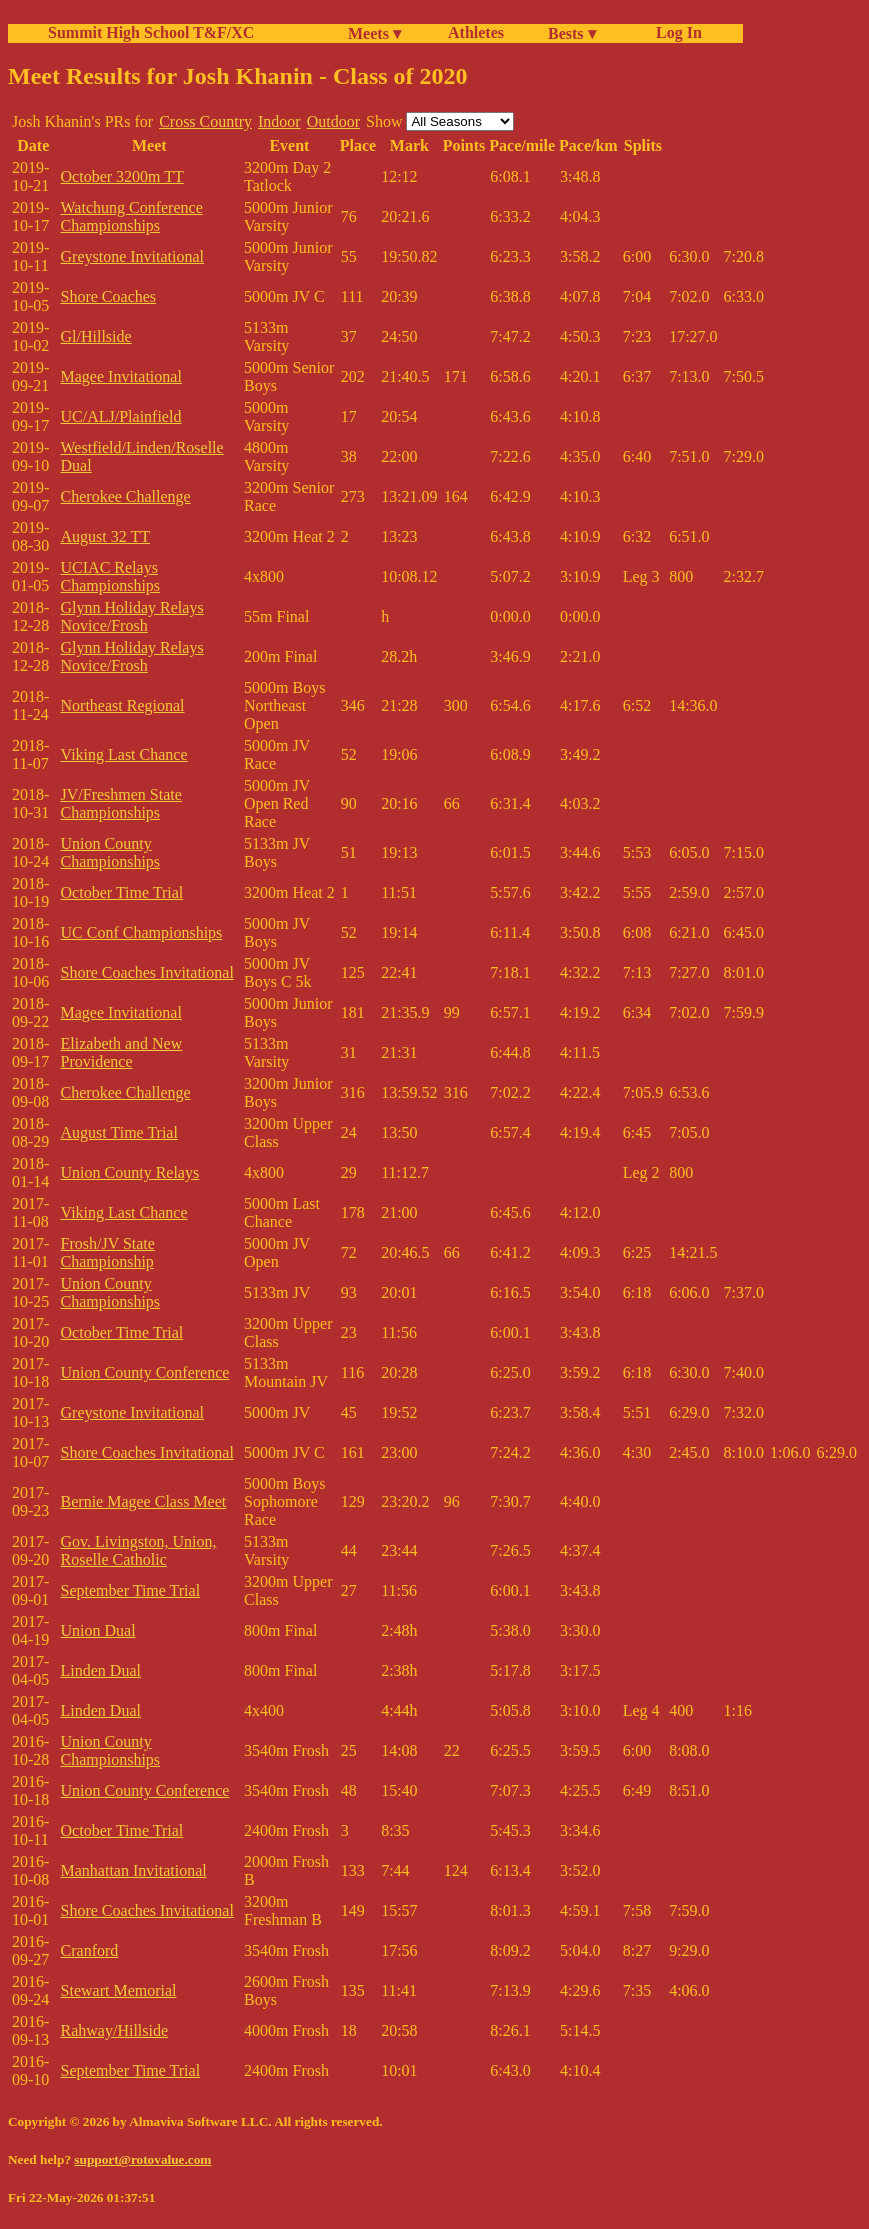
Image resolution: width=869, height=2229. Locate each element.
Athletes (476, 32)
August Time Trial (119, 1132)
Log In (675, 32)
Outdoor (333, 121)
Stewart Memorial (119, 1990)
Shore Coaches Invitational (147, 972)
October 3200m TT (122, 176)
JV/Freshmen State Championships (121, 803)
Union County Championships (111, 852)
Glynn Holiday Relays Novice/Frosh (132, 616)
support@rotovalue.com (142, 2159)
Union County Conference (145, 1372)
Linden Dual (101, 1670)
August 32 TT (105, 536)
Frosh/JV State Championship (108, 1252)
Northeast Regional (123, 705)
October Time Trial (122, 892)
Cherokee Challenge (126, 496)
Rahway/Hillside (115, 2030)
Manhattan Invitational (134, 1870)
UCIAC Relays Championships (111, 576)
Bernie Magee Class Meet (144, 1501)
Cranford (90, 1950)
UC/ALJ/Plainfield (121, 416)
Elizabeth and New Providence (122, 1052)
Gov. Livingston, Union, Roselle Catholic (139, 1550)
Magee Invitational (121, 376)
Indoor (279, 121)
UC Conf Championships (142, 932)
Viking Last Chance (124, 754)
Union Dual (98, 1630)
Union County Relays (130, 1172)
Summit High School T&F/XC (151, 32)
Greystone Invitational (133, 256)
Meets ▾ (374, 33)
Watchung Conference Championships (132, 216)
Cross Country (205, 121)
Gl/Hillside (96, 336)
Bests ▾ (572, 33)
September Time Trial (131, 1590)
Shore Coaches (109, 296)
